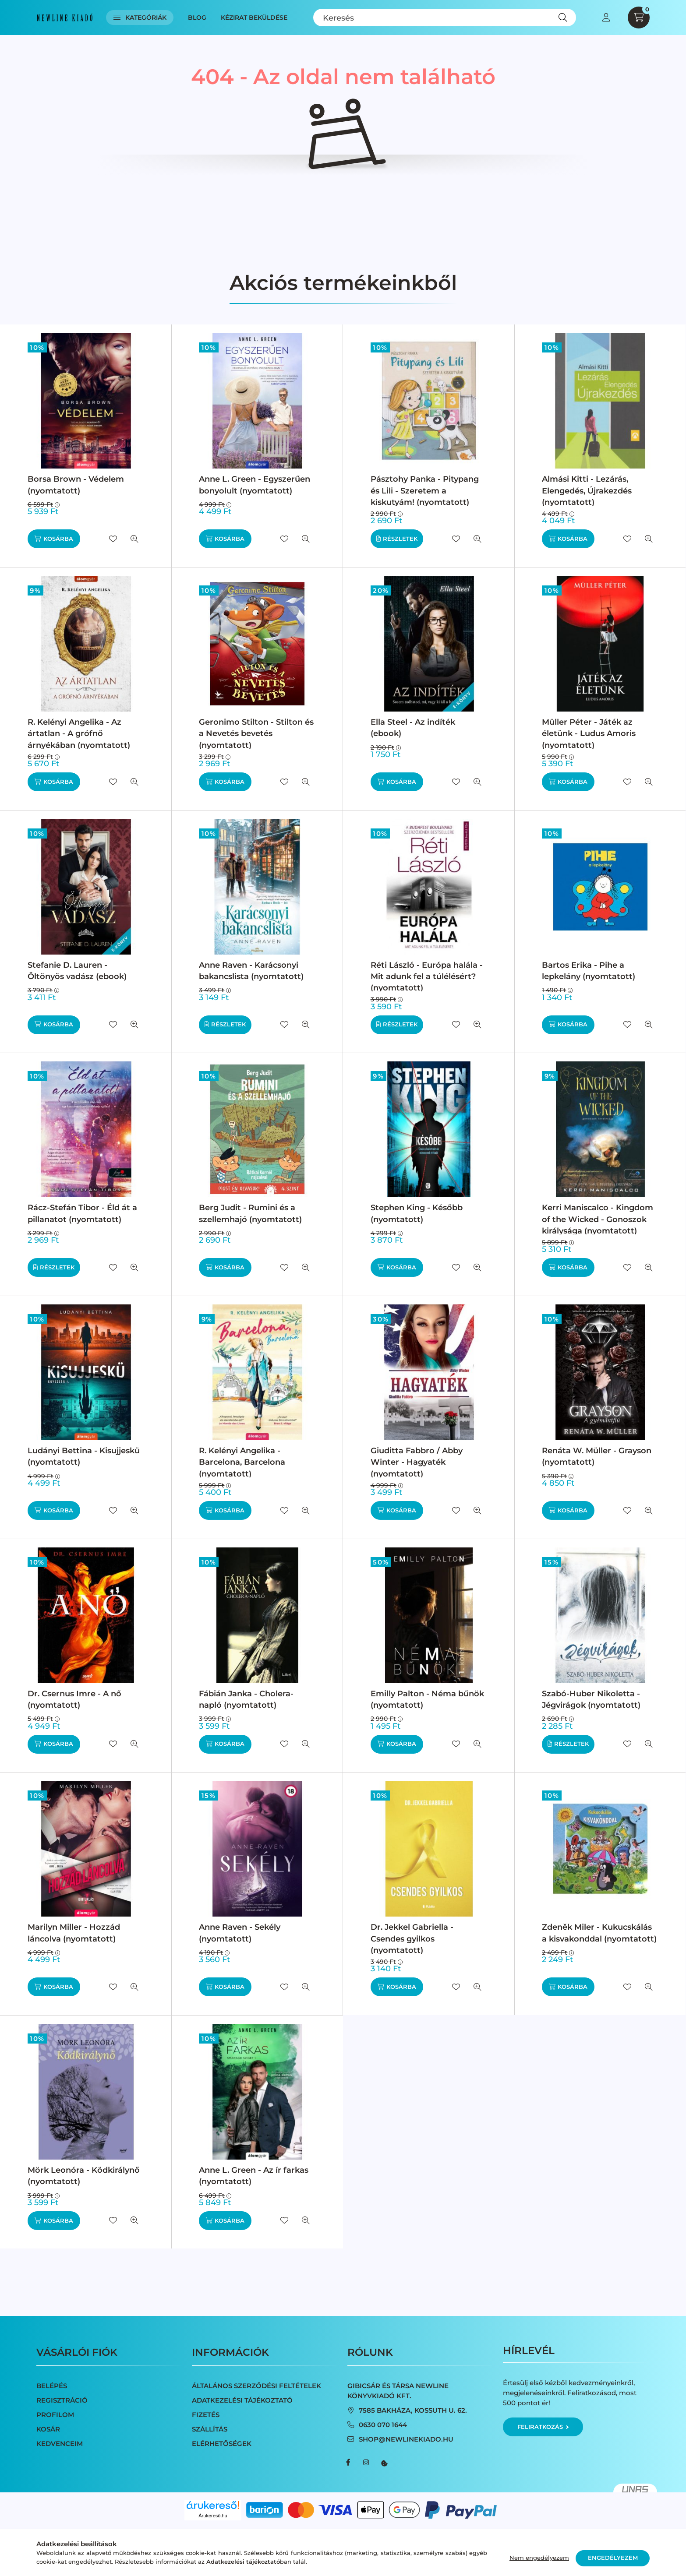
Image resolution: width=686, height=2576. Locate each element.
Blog (197, 17)
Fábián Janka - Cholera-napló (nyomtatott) (246, 1699)
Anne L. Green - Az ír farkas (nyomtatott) (253, 2175)
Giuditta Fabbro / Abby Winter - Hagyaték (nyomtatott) (417, 1462)
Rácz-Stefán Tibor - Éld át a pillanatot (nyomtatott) (82, 1213)
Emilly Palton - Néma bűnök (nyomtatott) (427, 1699)
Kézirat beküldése (254, 17)
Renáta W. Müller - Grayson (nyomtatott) (596, 1456)
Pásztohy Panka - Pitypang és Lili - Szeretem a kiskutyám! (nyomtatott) (425, 490)
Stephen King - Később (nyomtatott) (417, 1213)
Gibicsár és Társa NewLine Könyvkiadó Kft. (398, 2391)
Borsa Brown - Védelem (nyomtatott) (76, 484)
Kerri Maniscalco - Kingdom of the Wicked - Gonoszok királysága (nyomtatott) (597, 1219)
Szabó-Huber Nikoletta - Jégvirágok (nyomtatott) (591, 1699)
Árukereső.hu (212, 2515)
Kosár (48, 2429)
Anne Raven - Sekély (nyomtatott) (239, 1932)
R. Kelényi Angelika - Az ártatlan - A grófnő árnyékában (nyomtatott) (79, 733)
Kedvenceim (59, 2443)
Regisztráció (62, 2400)
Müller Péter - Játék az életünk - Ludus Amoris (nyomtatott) (589, 733)
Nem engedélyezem (539, 2557)
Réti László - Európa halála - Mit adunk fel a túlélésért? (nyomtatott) (427, 976)
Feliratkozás (543, 2426)
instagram (366, 2462)
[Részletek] (397, 538)
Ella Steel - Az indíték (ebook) (413, 727)
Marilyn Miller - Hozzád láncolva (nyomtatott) (74, 1932)
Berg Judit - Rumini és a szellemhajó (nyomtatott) (250, 1213)
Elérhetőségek (221, 2443)
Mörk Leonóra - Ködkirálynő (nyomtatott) (84, 2175)
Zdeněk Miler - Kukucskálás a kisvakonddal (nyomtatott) (599, 1932)
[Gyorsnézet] (134, 539)
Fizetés (205, 2414)
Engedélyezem (613, 2557)
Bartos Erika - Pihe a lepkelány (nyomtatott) (588, 970)
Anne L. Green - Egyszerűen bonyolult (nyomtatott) (254, 484)
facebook (348, 2462)
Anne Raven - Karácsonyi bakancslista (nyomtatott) (251, 970)
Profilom (55, 2414)
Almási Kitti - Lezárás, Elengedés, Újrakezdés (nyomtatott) (587, 490)
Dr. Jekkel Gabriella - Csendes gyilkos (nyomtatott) (412, 1938)
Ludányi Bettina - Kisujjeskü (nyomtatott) (84, 1456)
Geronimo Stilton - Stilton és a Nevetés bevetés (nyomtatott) (256, 733)
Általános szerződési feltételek (256, 2386)
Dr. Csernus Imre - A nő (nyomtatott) (74, 1699)
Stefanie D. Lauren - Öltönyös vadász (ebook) (77, 970)
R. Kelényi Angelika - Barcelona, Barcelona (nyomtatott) (242, 1462)
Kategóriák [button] (139, 17)
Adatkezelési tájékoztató (242, 2400)
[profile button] (606, 17)
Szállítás (209, 2429)
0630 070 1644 (383, 2425)
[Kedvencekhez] (113, 539)
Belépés (51, 2386)
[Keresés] (444, 17)
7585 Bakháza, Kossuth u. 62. (413, 2410)
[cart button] (639, 17)
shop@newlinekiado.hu (406, 2439)
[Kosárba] (54, 538)
